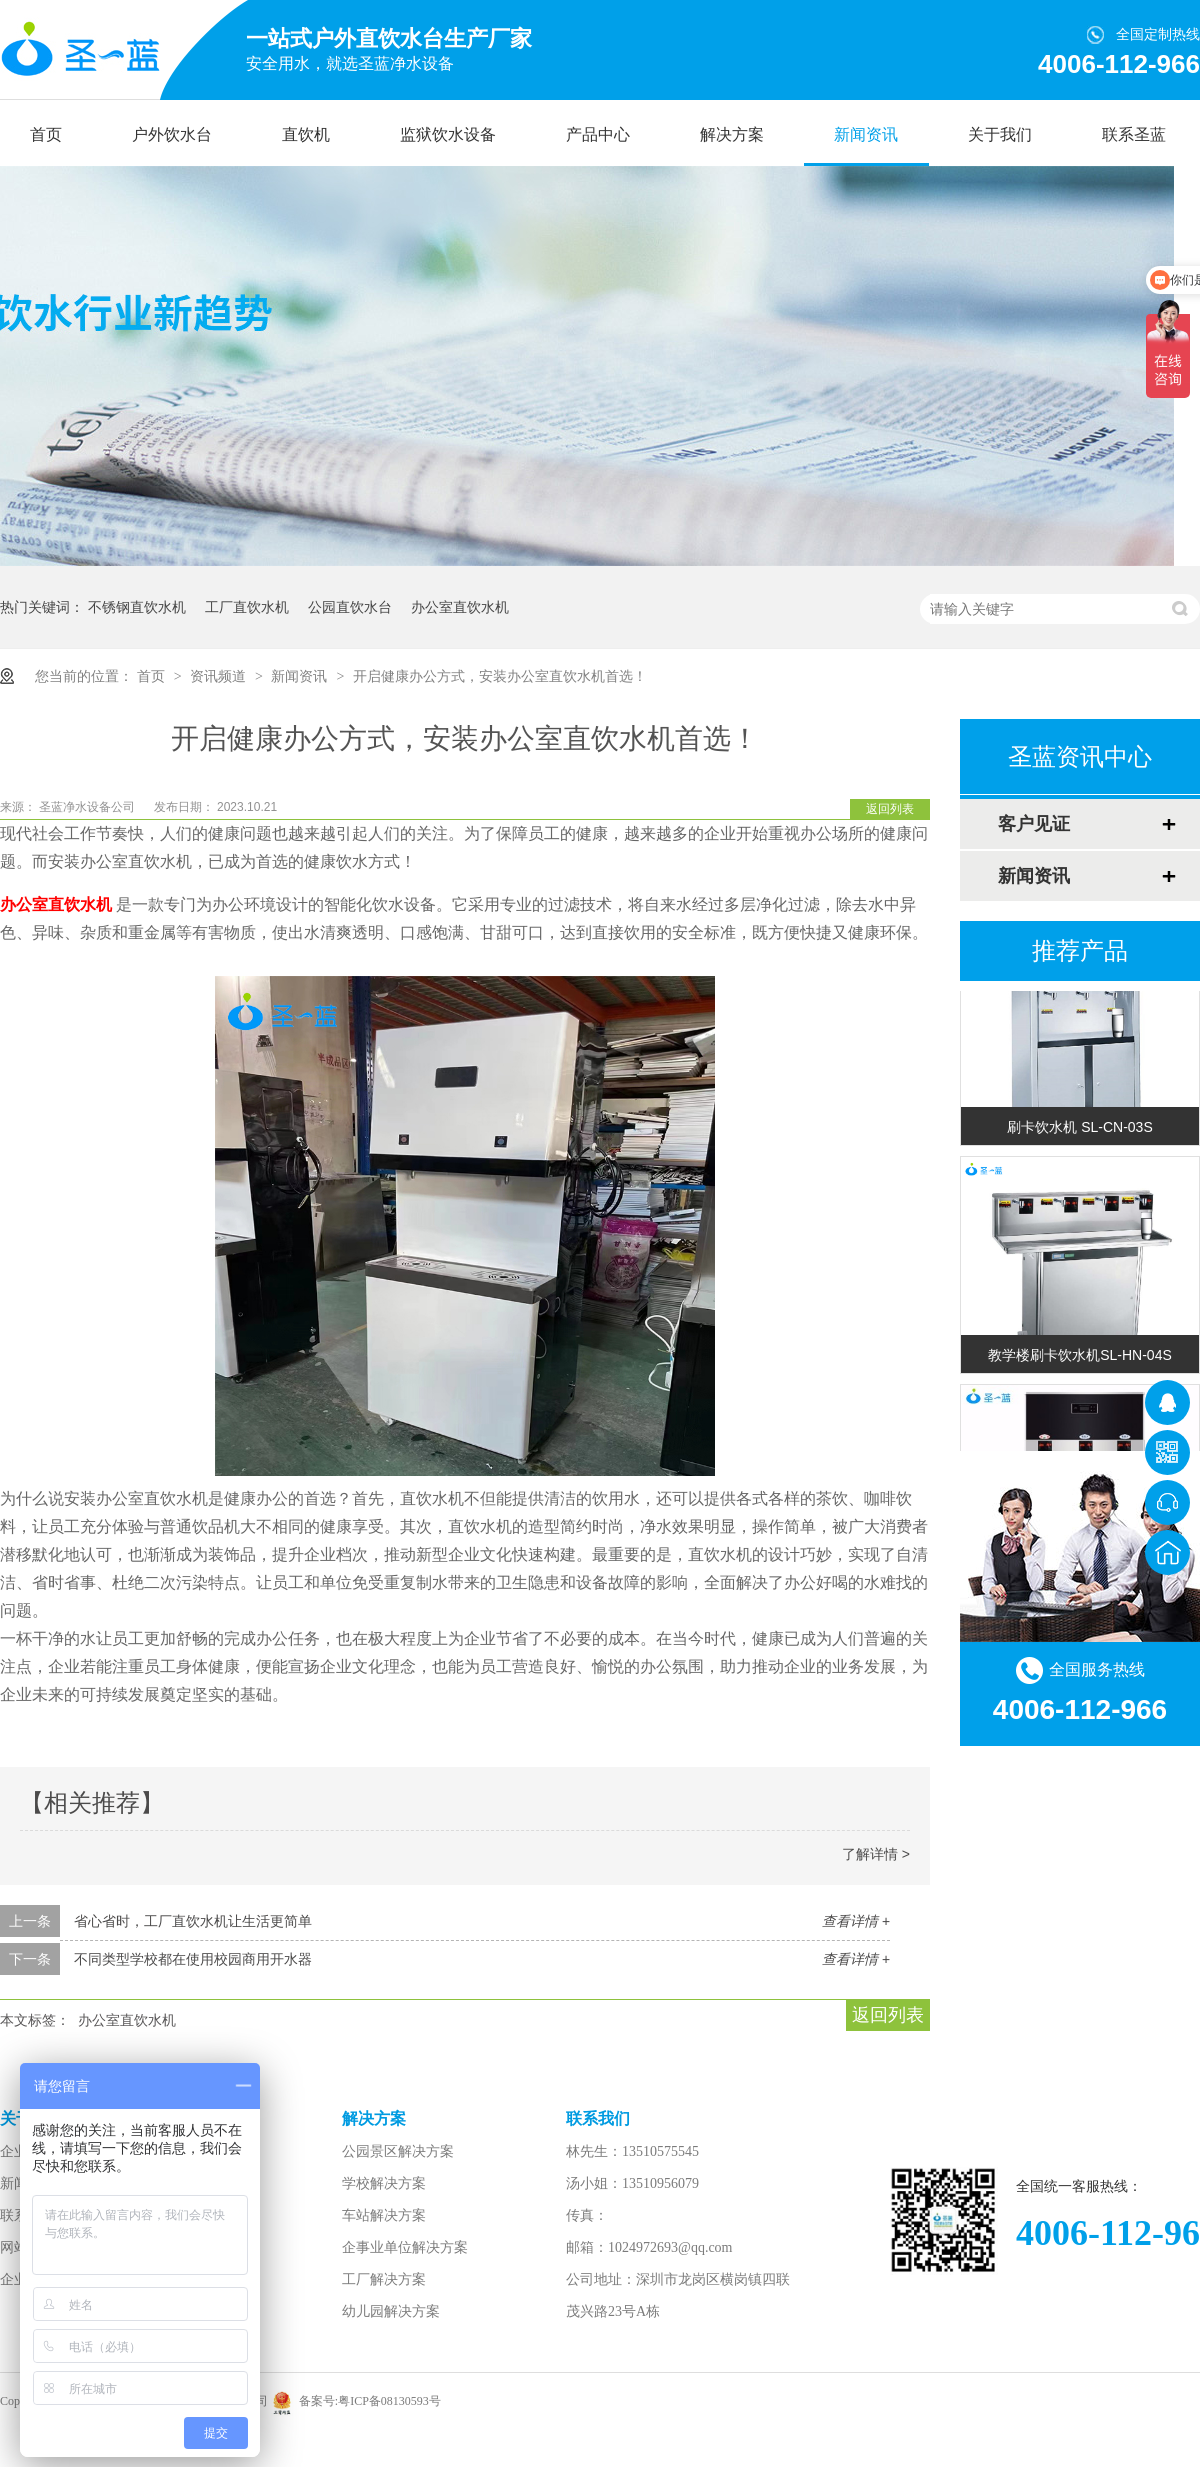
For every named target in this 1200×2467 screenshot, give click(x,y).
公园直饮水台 (350, 607)
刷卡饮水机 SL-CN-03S (1079, 1131)
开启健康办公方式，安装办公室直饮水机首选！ (500, 676)
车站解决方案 (384, 2215)
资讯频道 (220, 676)
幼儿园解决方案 (391, 2311)
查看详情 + (856, 1921)
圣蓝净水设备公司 (88, 807)
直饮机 (306, 134)
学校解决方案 (384, 2183)
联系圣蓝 (1134, 134)
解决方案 (732, 134)
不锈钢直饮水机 (137, 607)
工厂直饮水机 (247, 607)
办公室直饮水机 (460, 607)
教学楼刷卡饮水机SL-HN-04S (1080, 1359)
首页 (46, 134)
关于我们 (1000, 134)
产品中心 (598, 134)
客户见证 (1034, 824)
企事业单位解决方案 (405, 2247)
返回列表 (890, 809)
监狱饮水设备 (448, 134)
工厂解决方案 (384, 2279)
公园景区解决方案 (398, 2151)
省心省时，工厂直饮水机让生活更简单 (193, 1921)
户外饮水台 (172, 134)
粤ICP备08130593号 (389, 2401)
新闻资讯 (866, 134)
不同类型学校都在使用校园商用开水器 (193, 1959)
